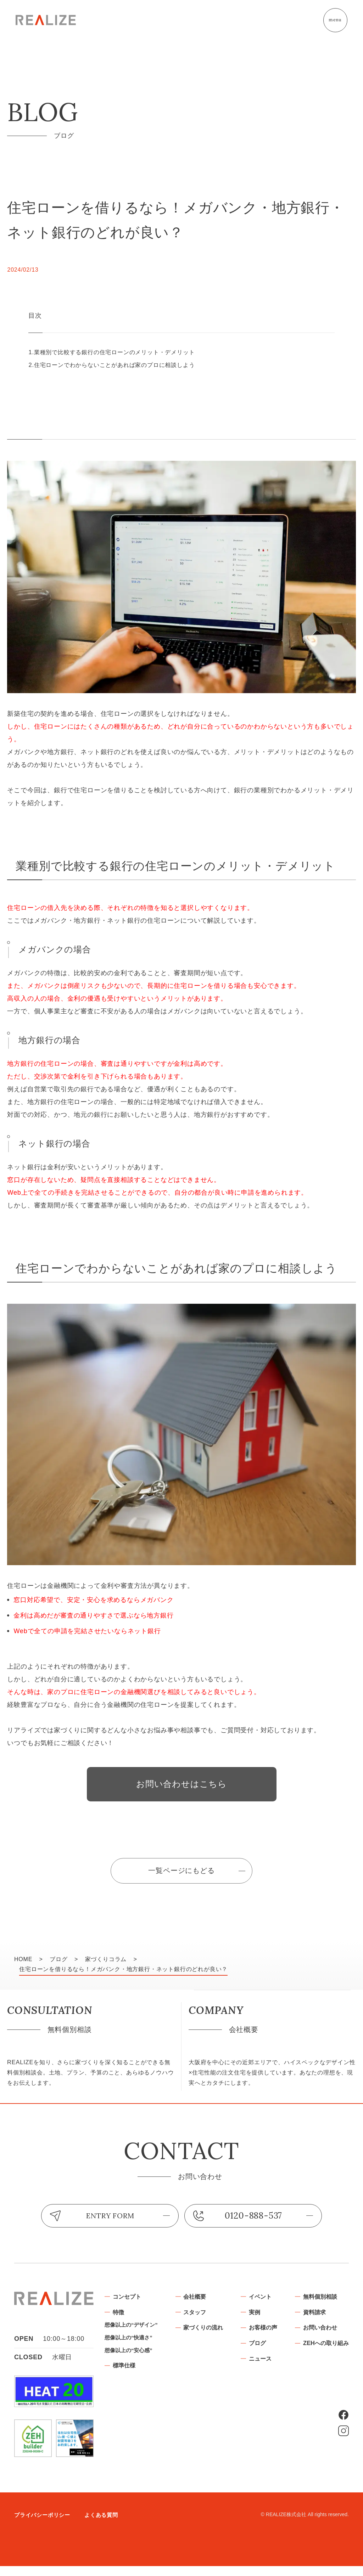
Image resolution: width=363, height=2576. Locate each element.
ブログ (326, 2356)
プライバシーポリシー (44, 2525)
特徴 (177, 2323)
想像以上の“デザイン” (190, 2337)
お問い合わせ (271, 2443)
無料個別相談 (271, 2410)
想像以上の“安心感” (187, 2364)
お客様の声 (333, 2339)
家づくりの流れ (268, 2339)
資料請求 (264, 2426)
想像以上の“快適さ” (187, 2351)
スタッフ (258, 2323)
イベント (329, 2306)
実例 (323, 2323)
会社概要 (258, 2306)
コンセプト (187, 2306)
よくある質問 (106, 2525)
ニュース (329, 2372)
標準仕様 (184, 2380)
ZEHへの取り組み (277, 2459)
